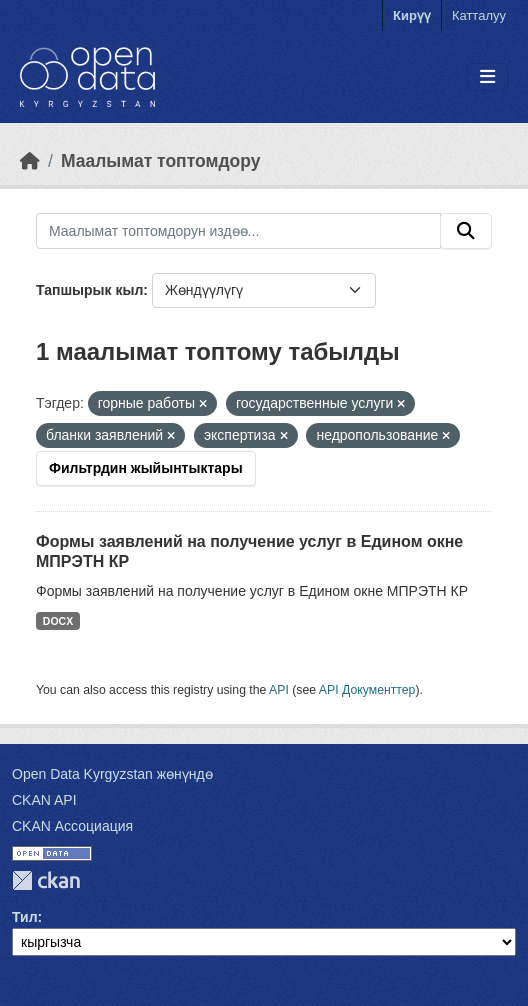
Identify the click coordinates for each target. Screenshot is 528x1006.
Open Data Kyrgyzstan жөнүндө (112, 774)
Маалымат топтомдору (161, 161)
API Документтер (367, 690)
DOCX (58, 621)
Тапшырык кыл (89, 290)
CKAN (46, 880)
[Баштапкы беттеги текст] (30, 161)
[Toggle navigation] (487, 77)
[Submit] (466, 231)
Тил (25, 917)
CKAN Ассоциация (72, 826)
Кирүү (412, 15)
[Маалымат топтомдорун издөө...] (238, 231)
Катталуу (479, 15)
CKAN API (44, 800)
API (279, 690)
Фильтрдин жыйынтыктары (146, 468)
